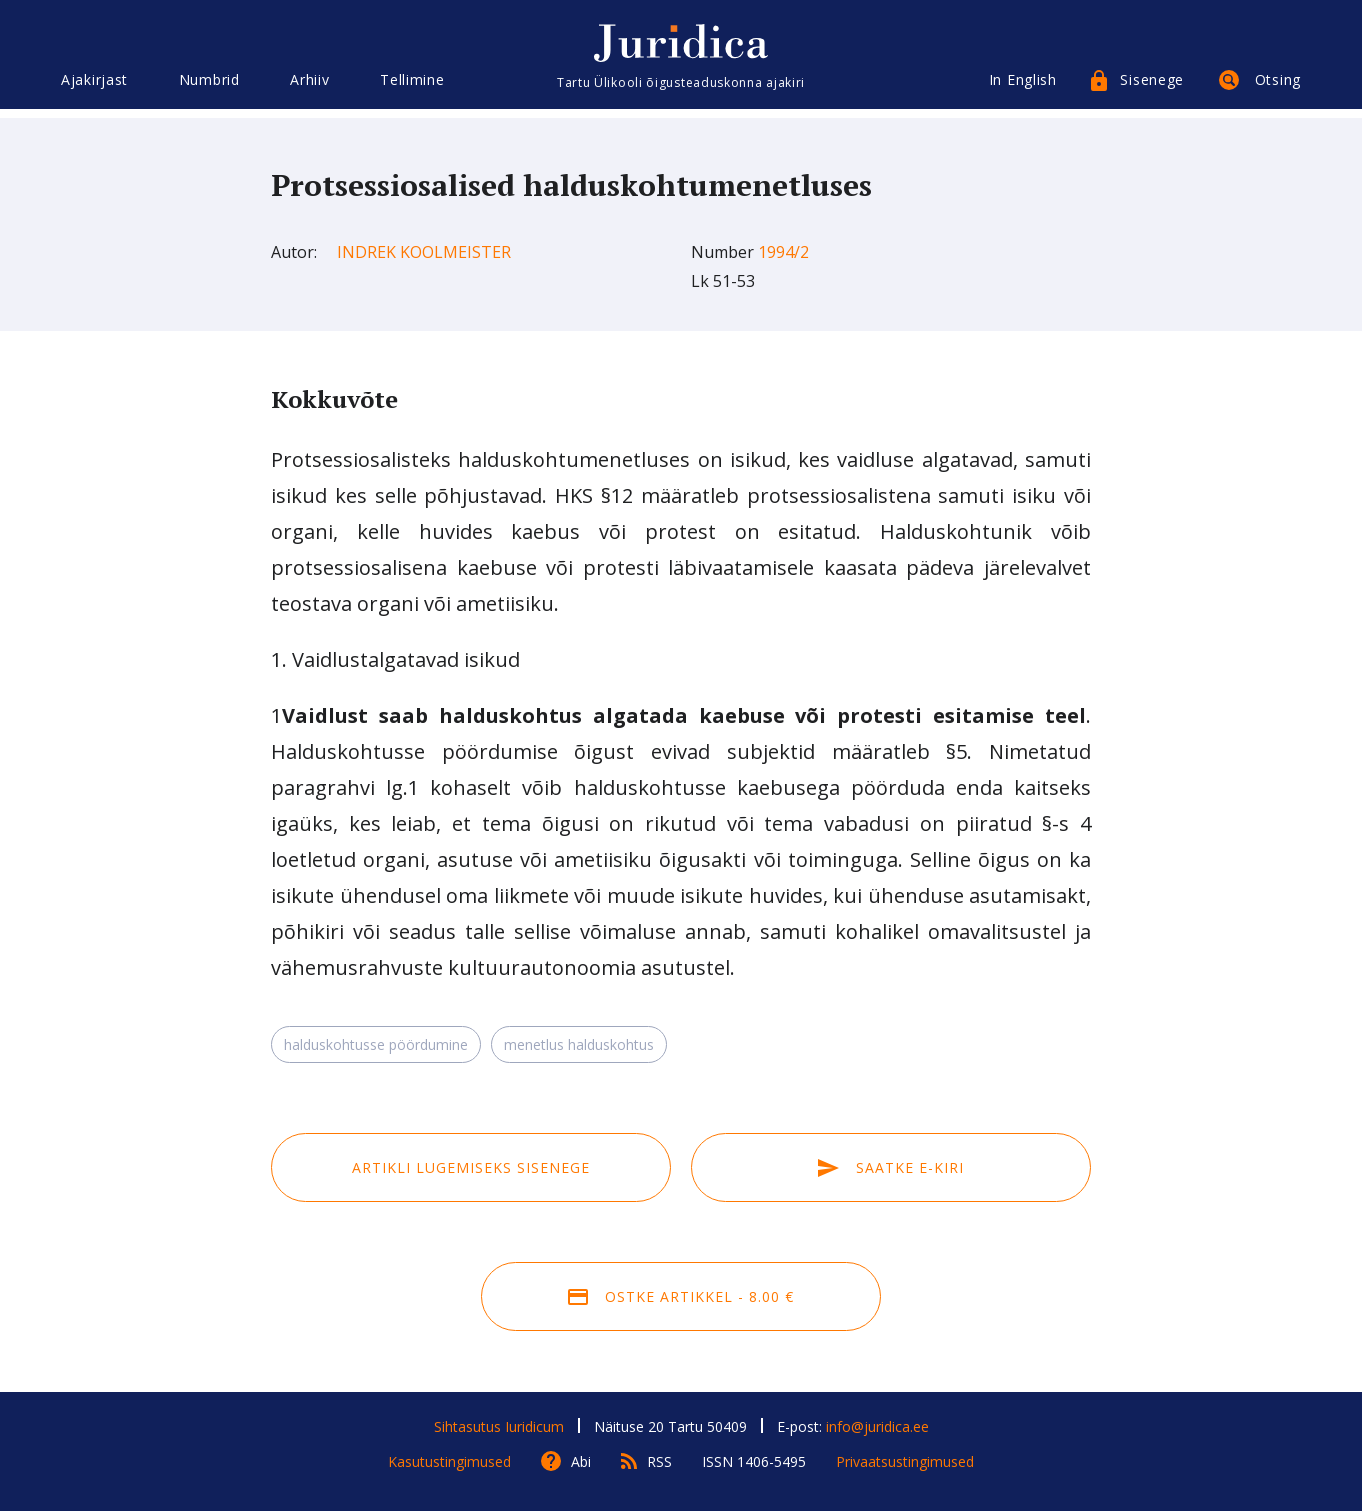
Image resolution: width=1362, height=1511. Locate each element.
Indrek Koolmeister (424, 252)
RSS (659, 1461)
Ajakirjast (94, 87)
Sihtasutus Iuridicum (499, 1426)
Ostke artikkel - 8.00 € (681, 1296)
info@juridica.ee (877, 1426)
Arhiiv (309, 87)
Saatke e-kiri (891, 1167)
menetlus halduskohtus (579, 1044)
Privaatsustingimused (905, 1461)
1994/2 (783, 252)
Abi (581, 1461)
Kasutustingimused (449, 1461)
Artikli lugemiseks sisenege (471, 1167)
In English (1023, 87)
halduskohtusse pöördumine (376, 1044)
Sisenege (1152, 87)
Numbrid (209, 87)
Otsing (1278, 87)
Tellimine (412, 87)
